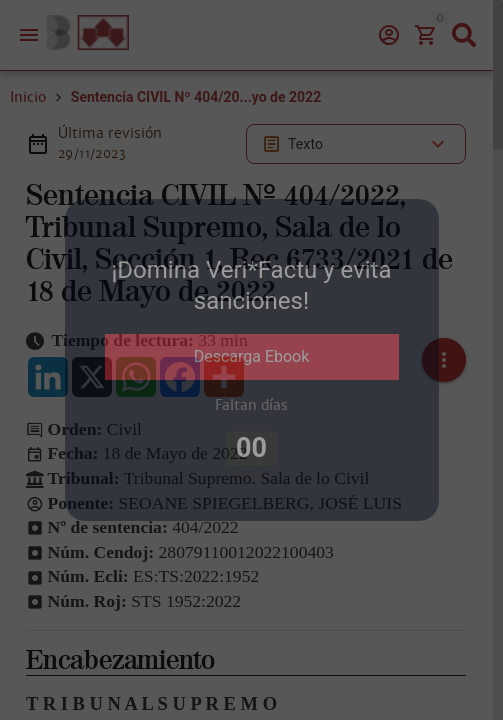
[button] (444, 360)
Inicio (28, 97)
